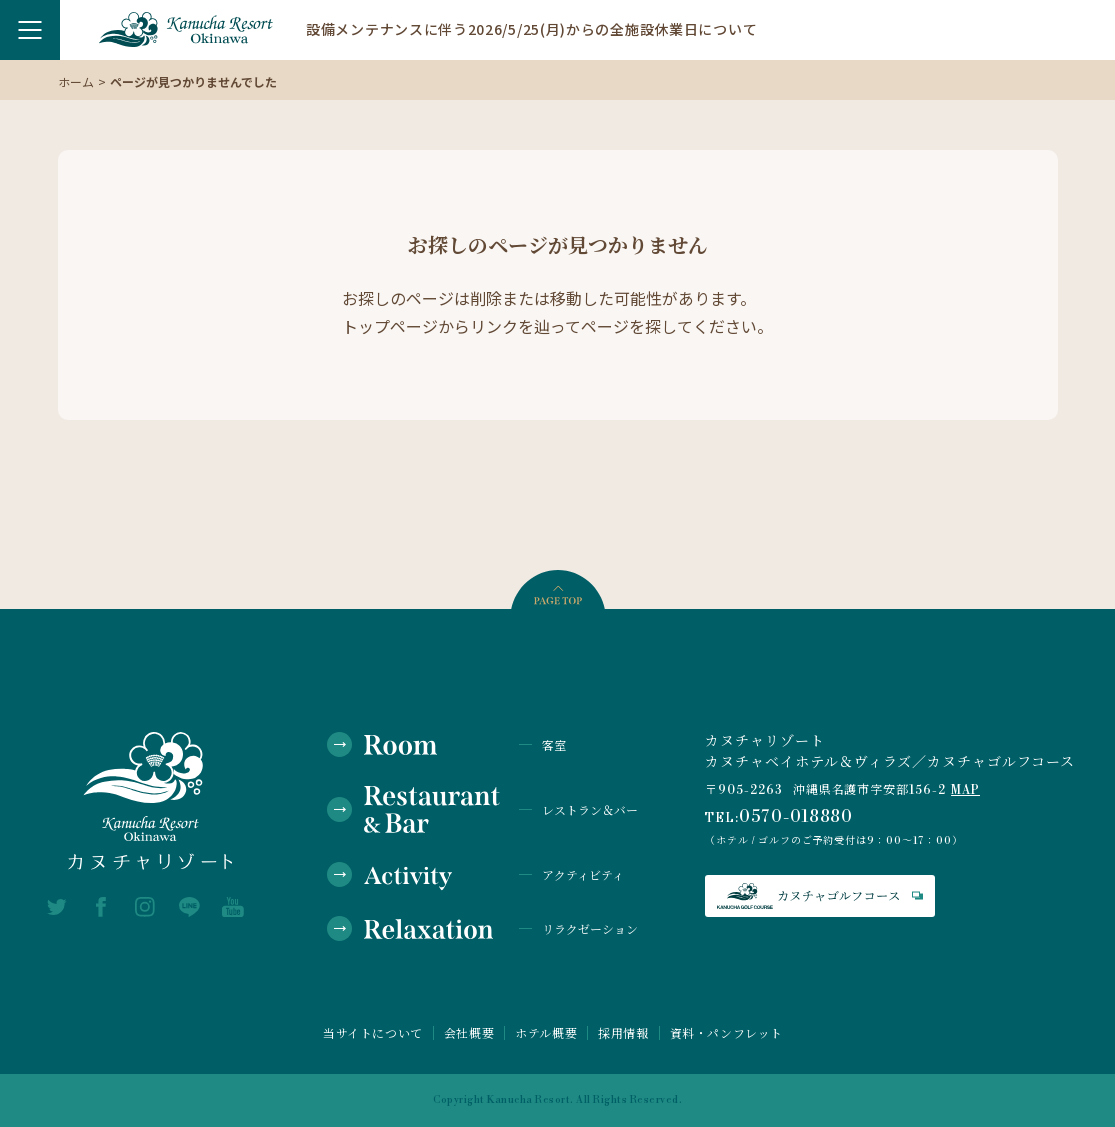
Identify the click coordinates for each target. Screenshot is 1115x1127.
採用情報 (623, 1033)
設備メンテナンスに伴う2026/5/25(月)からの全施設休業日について (531, 29)
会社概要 (469, 1033)
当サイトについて (373, 1033)
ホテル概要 (546, 1033)
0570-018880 (796, 817)
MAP (965, 790)
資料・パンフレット (726, 1033)
